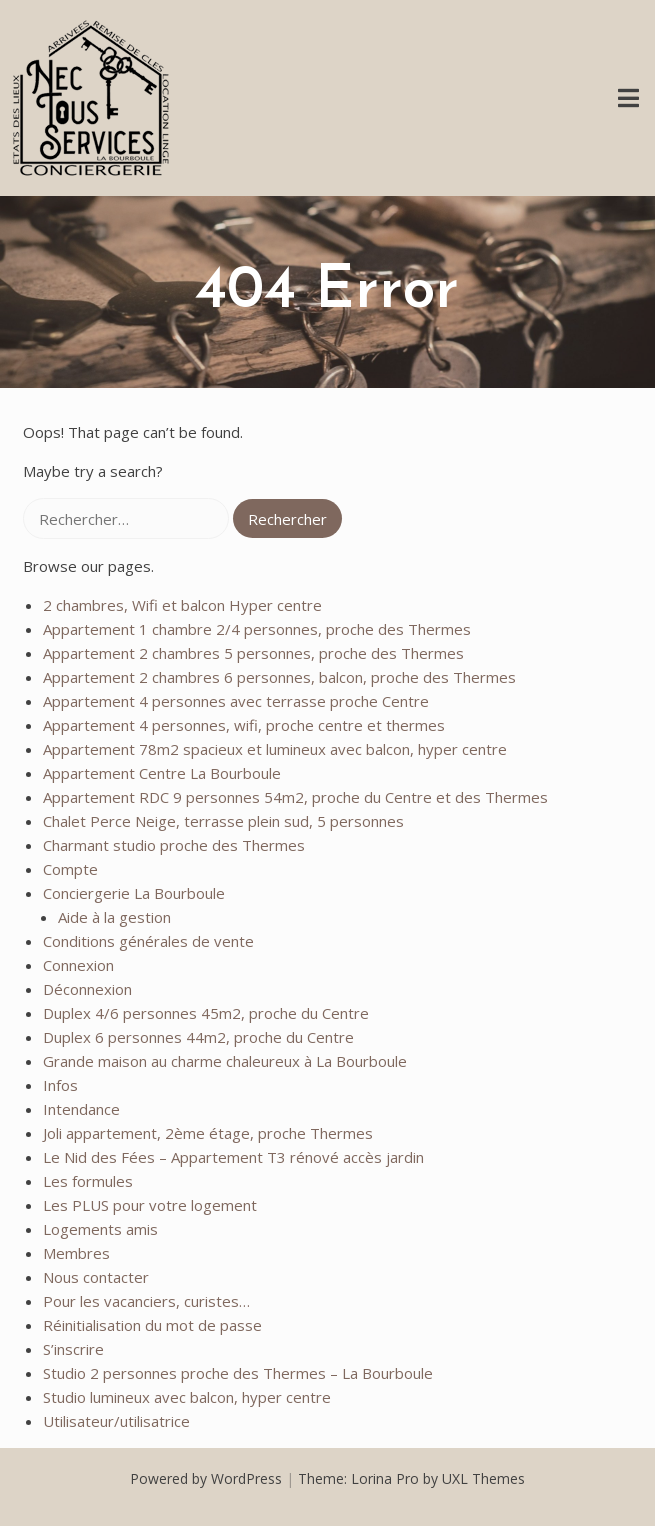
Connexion (78, 965)
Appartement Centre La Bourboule (162, 773)
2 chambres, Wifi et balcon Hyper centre (182, 605)
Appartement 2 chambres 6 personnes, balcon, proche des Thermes (279, 677)
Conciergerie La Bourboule (134, 893)
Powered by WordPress (206, 1478)
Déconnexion (87, 989)
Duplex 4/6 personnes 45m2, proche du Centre (206, 1013)
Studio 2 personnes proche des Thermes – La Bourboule (238, 1373)
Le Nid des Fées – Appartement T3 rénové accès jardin (233, 1157)
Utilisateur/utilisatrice (116, 1421)
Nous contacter (96, 1277)
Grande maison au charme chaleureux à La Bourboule (225, 1061)
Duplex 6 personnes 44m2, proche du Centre (198, 1037)
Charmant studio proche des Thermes (174, 845)
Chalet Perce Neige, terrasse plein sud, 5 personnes (223, 821)
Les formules (88, 1181)
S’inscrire (73, 1349)
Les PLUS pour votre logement (150, 1205)
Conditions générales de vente (148, 941)
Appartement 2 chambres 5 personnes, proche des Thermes (253, 653)
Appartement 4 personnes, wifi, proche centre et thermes (244, 725)
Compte (70, 869)
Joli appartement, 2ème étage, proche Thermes (208, 1133)
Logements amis (100, 1229)
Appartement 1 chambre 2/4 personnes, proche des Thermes (257, 629)
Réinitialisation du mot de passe (152, 1325)
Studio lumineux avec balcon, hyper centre (187, 1397)
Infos (60, 1085)
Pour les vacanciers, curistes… (146, 1301)
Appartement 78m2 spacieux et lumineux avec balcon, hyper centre (275, 749)
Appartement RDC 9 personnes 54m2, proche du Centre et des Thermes (295, 797)
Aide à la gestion (114, 917)
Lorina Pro (385, 1478)
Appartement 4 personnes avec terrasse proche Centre (236, 701)
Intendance (81, 1109)
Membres (76, 1253)
